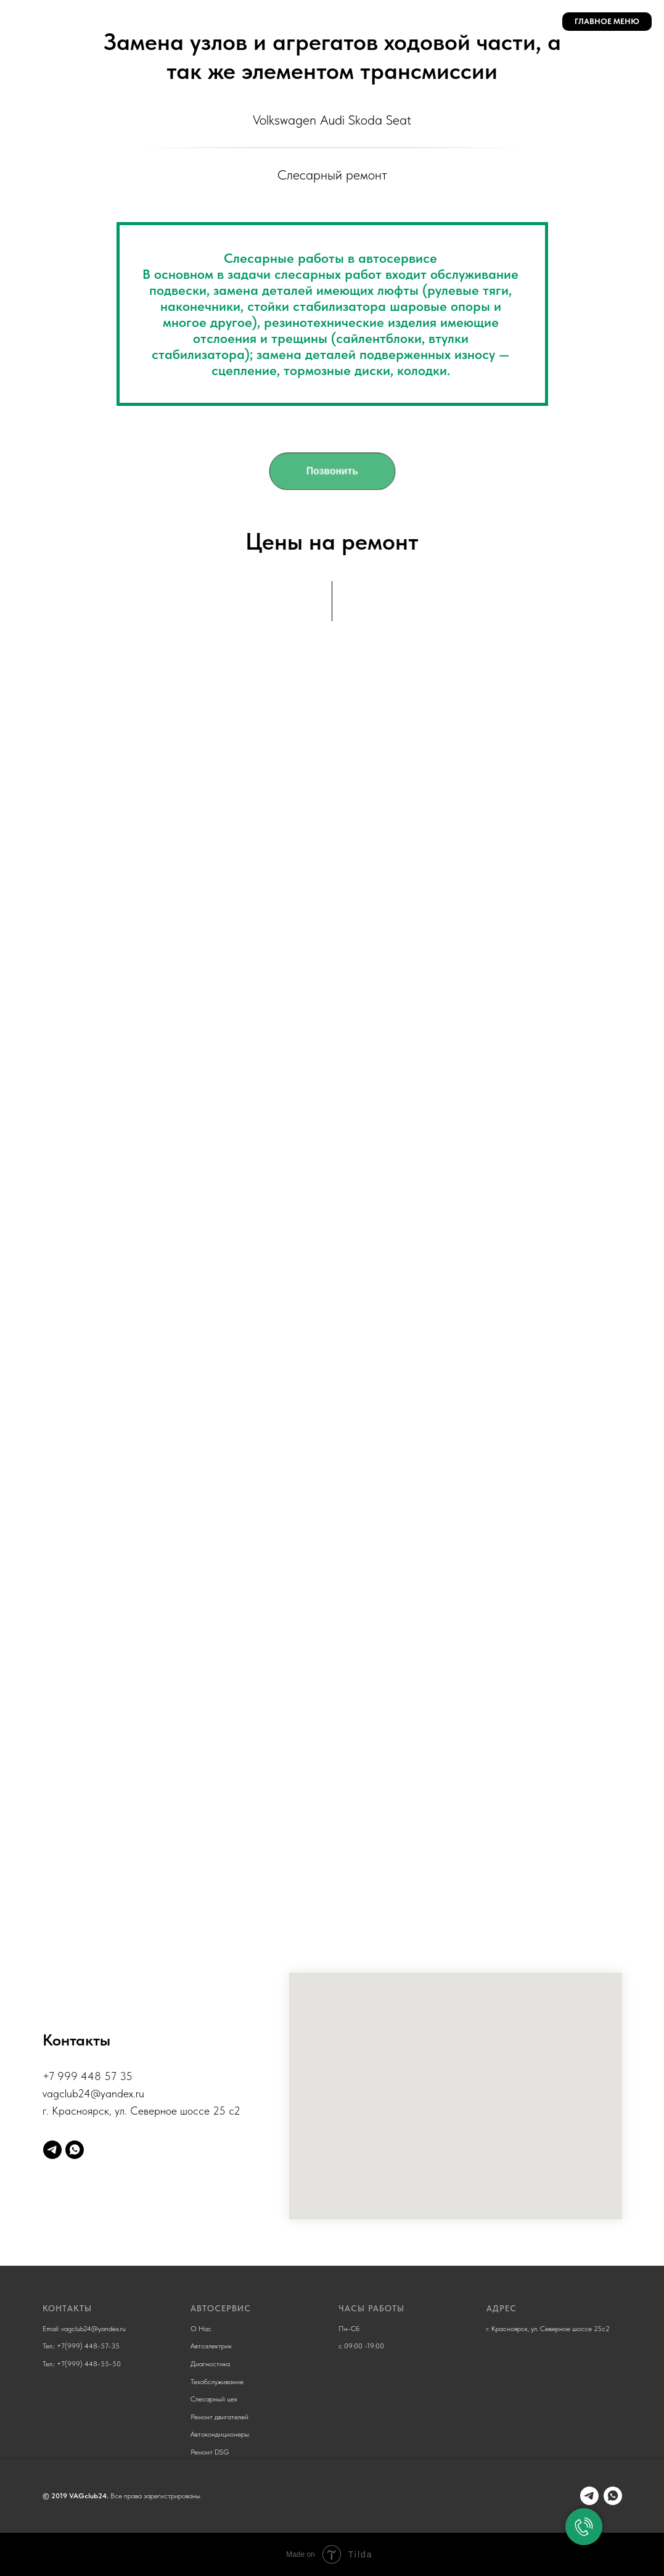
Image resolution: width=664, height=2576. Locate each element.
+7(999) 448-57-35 (88, 2346)
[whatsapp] (74, 2149)
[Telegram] (52, 2149)
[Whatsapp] (613, 2496)
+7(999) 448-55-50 (89, 2363)
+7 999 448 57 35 (88, 2076)
